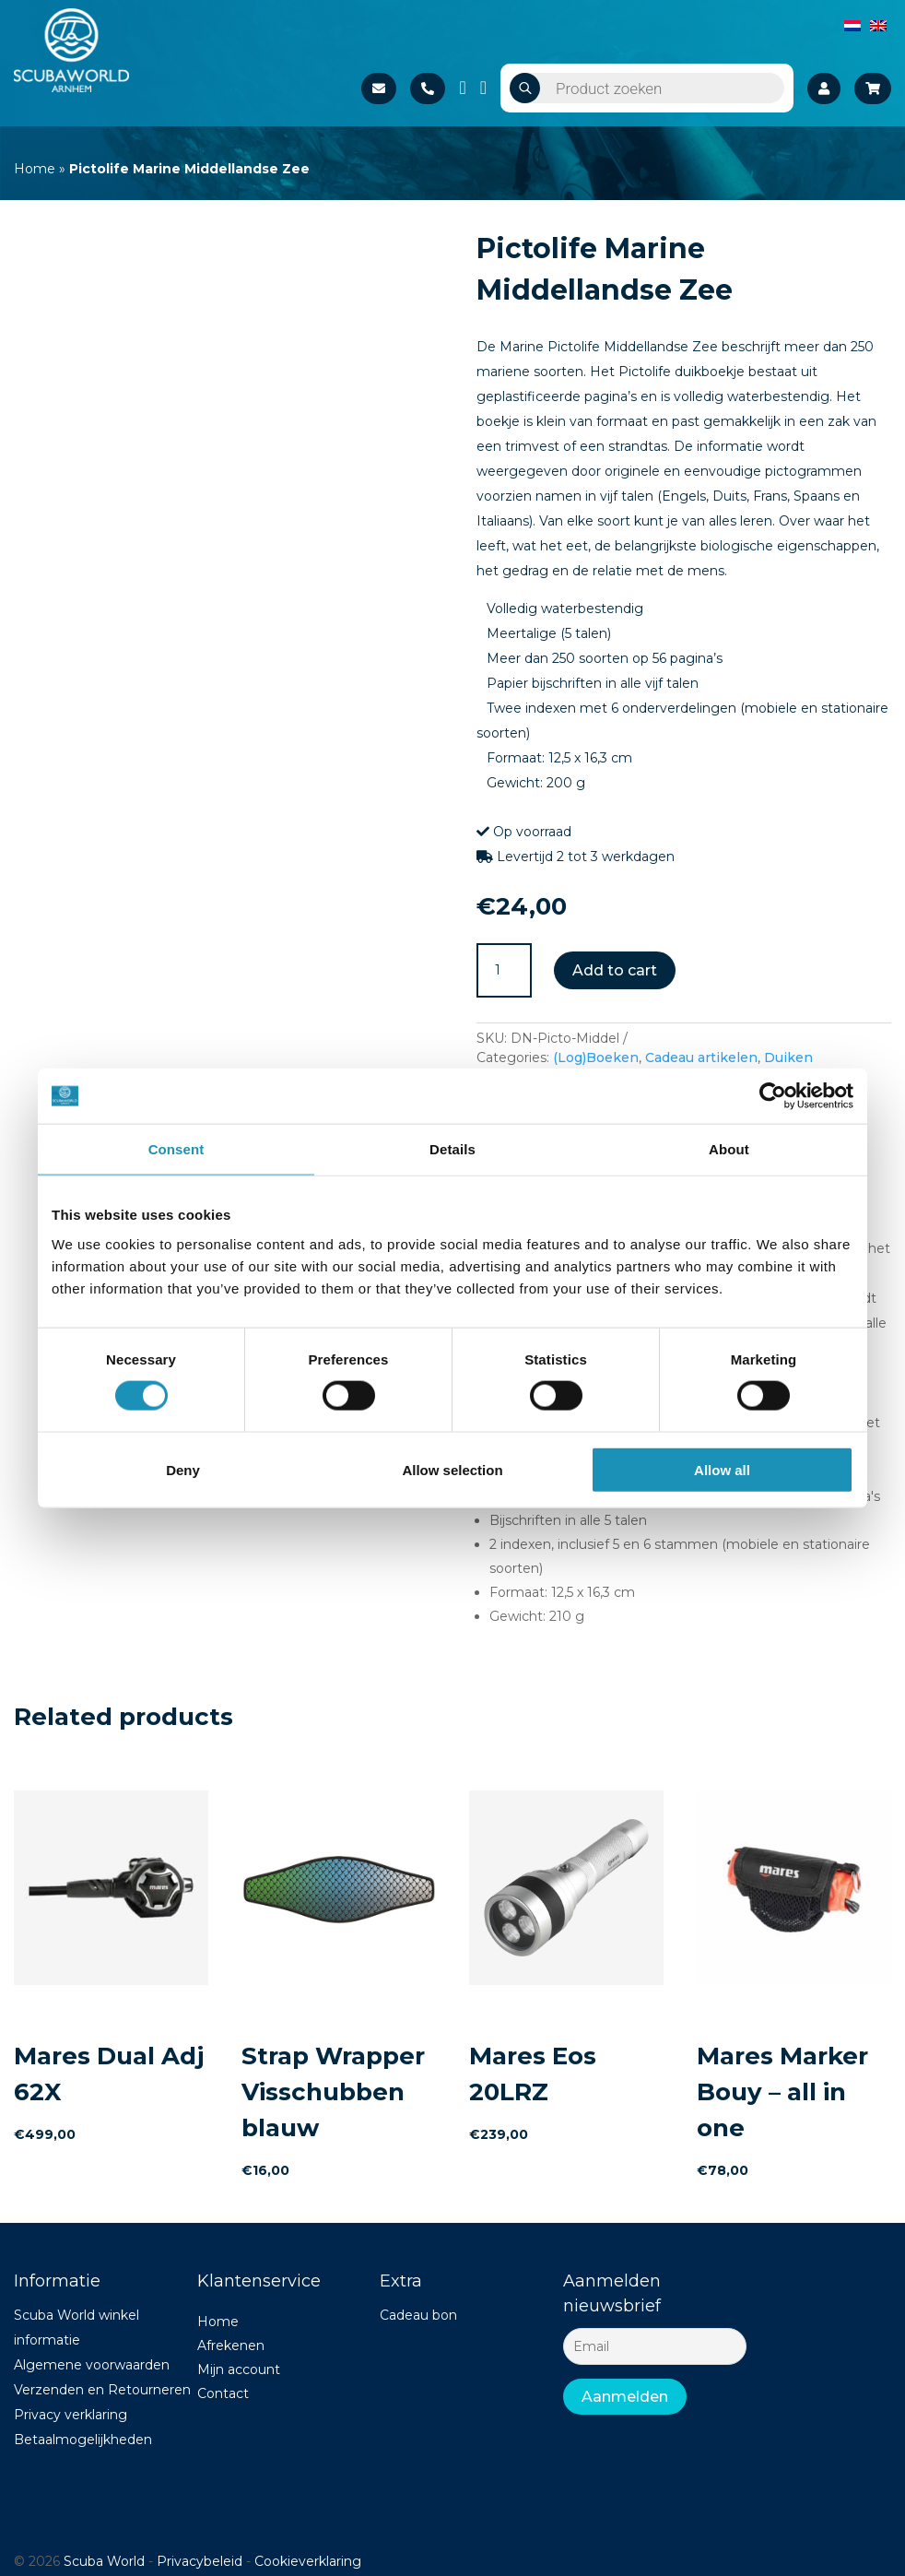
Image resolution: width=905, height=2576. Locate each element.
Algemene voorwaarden (92, 2365)
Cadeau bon (418, 2315)
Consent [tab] (176, 1149)
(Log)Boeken (596, 1057)
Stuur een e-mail (378, 88)
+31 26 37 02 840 (427, 88)
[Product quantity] (504, 970)
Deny (183, 1469)
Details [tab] (452, 1149)
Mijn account (238, 2369)
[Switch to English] (878, 25)
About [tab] (729, 1149)
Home (34, 168)
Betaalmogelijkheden (83, 2439)
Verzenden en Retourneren (102, 2389)
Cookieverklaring (307, 2561)
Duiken (788, 1057)
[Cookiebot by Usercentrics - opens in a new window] (772, 1096)
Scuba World (104, 2561)
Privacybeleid (199, 2561)
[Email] (654, 2346)
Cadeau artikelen (701, 1057)
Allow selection (452, 1469)
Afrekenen (230, 2345)
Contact (223, 2393)
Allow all (722, 1469)
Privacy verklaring (70, 2414)
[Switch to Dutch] (852, 25)
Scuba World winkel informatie (76, 2327)
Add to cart (614, 970)
